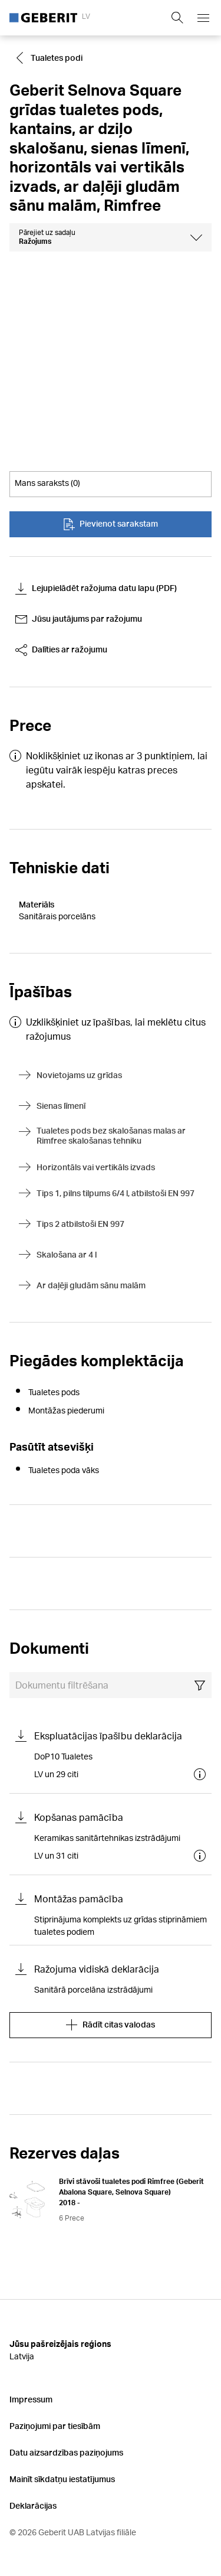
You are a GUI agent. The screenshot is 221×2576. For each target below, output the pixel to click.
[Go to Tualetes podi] (50, 58)
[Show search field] (177, 18)
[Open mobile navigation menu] (203, 18)
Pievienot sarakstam (110, 524)
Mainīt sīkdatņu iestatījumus (62, 2479)
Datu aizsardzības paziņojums (66, 2452)
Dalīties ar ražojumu (61, 650)
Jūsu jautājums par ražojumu (78, 619)
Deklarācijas (33, 2505)
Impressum (30, 2399)
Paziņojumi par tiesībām (54, 2426)
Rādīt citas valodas (110, 2025)
